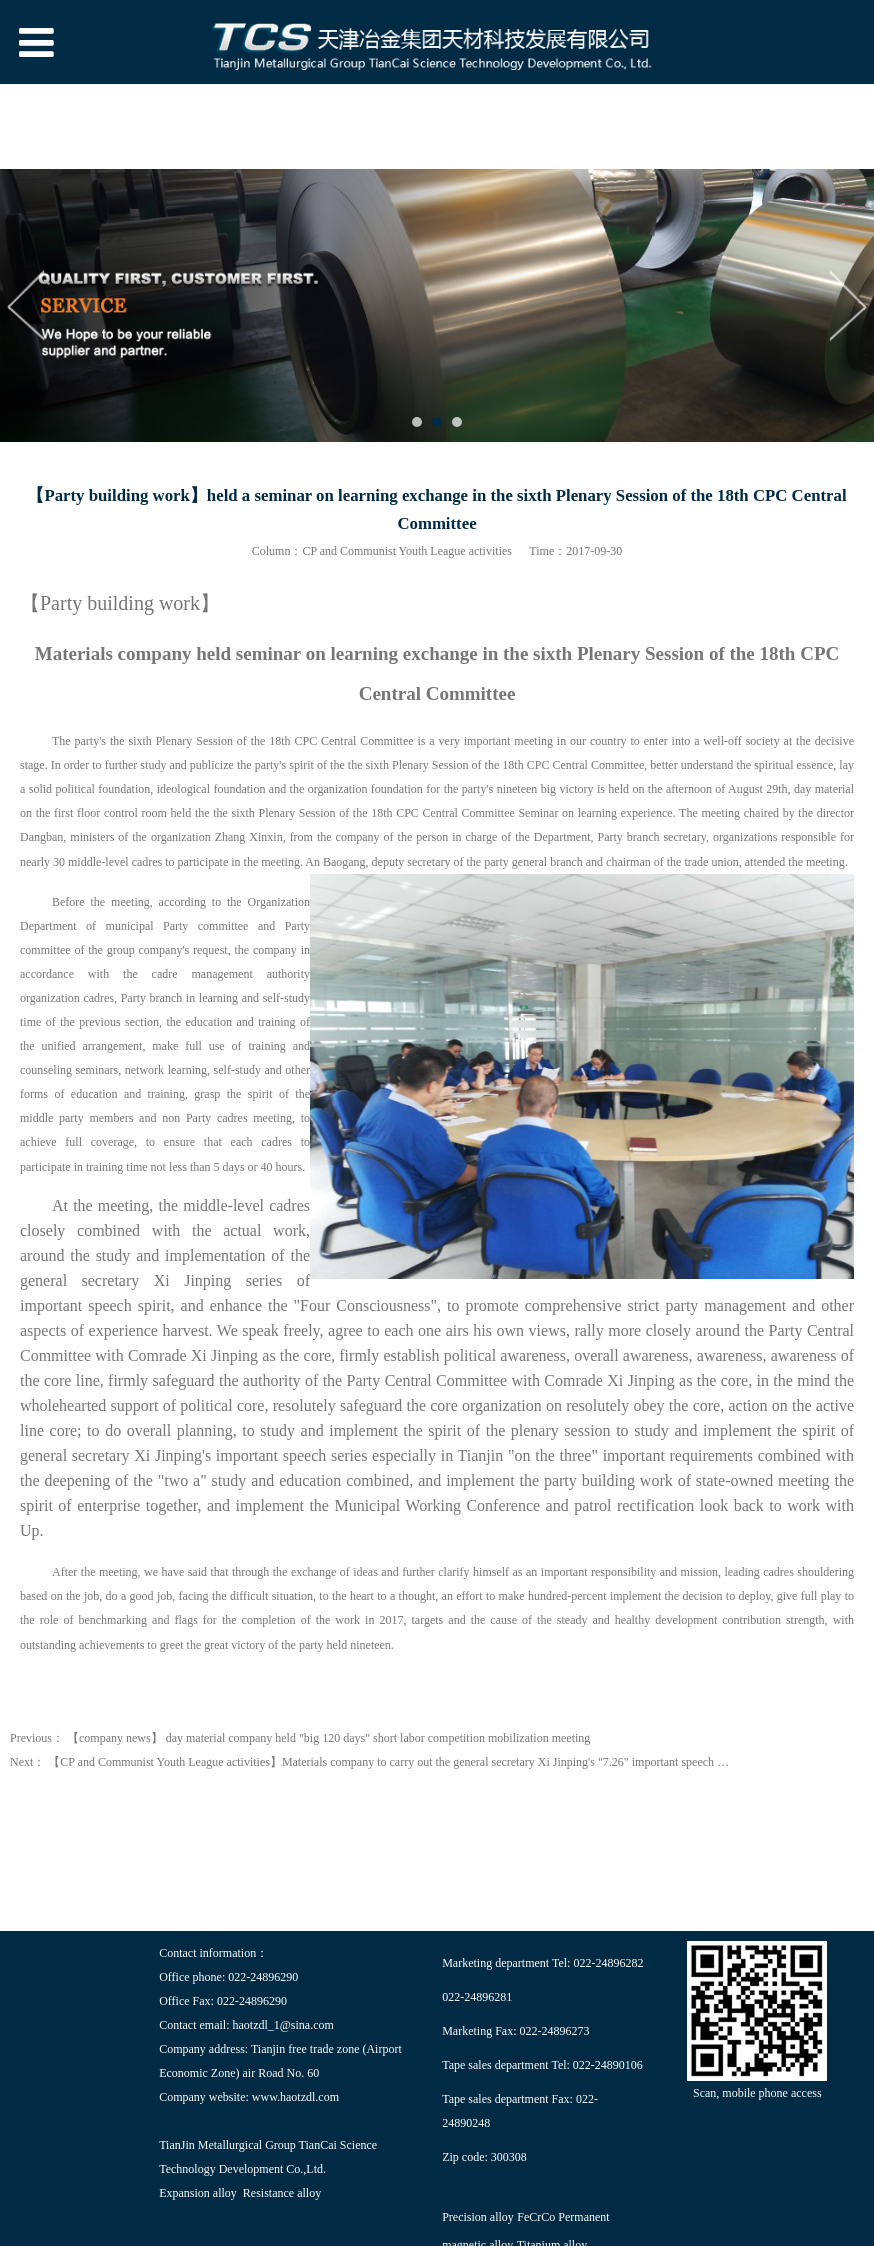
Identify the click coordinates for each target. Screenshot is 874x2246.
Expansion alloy (198, 2193)
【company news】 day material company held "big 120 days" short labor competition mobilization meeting (328, 1738)
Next (847, 305)
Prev (27, 305)
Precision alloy (478, 2217)
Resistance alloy (282, 2193)
